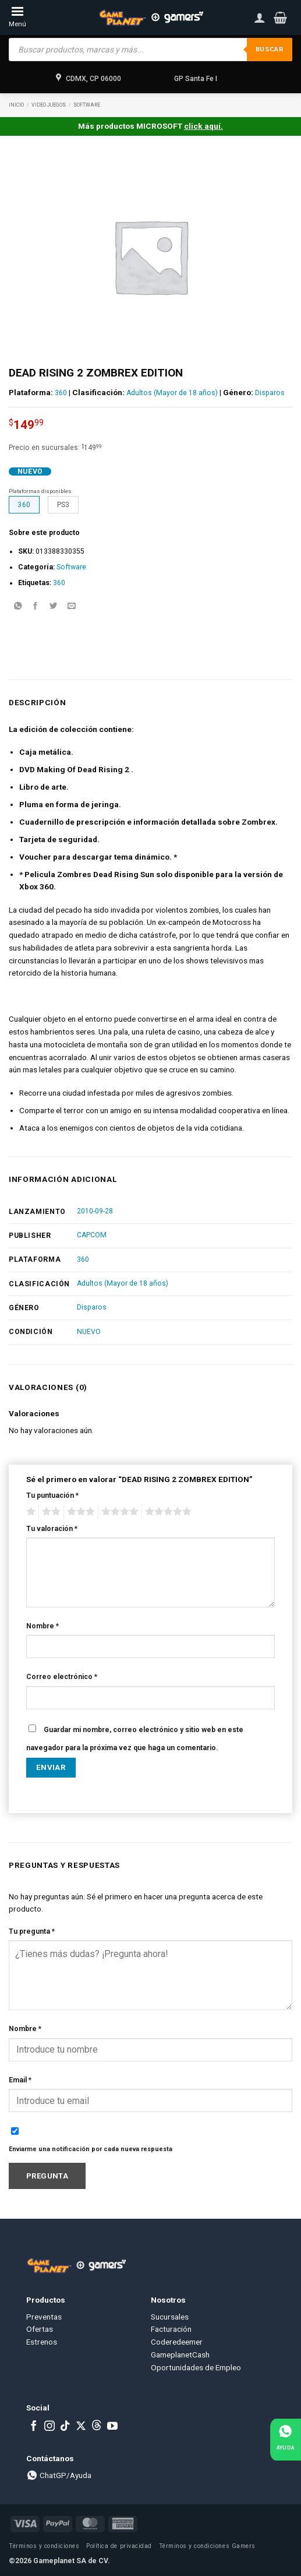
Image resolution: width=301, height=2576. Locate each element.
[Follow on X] (81, 2427)
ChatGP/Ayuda (58, 2475)
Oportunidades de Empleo (196, 2367)
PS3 (63, 505)
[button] (280, 17)
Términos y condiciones (44, 2546)
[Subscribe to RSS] (96, 2427)
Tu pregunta (32, 1931)
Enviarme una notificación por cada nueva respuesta (90, 2149)
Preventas (44, 2316)
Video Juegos (48, 105)
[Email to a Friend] (71, 607)
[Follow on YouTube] (112, 2427)
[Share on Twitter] (53, 607)
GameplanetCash (180, 2354)
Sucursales (170, 2316)
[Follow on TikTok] (65, 2427)
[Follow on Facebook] (34, 2427)
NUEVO (89, 1332)
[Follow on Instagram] (49, 2427)
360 (61, 393)
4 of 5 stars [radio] (118, 1511)
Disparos (270, 393)
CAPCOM (92, 1235)
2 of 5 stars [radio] (49, 1511)
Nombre (42, 1626)
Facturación (171, 2329)
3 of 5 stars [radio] (79, 1511)
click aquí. (203, 126)
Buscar (270, 49)
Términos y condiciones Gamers (207, 2546)
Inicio (16, 105)
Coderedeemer (177, 2341)
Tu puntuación (52, 1495)
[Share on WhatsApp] (17, 607)
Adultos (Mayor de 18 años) (172, 393)
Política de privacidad (118, 2546)
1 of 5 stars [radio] (29, 1511)
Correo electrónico (61, 1677)
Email (20, 2080)
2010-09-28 (95, 1211)
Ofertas (39, 2329)
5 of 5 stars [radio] (166, 1511)
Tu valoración (51, 1529)
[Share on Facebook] (35, 607)
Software (86, 105)
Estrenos (41, 2341)
